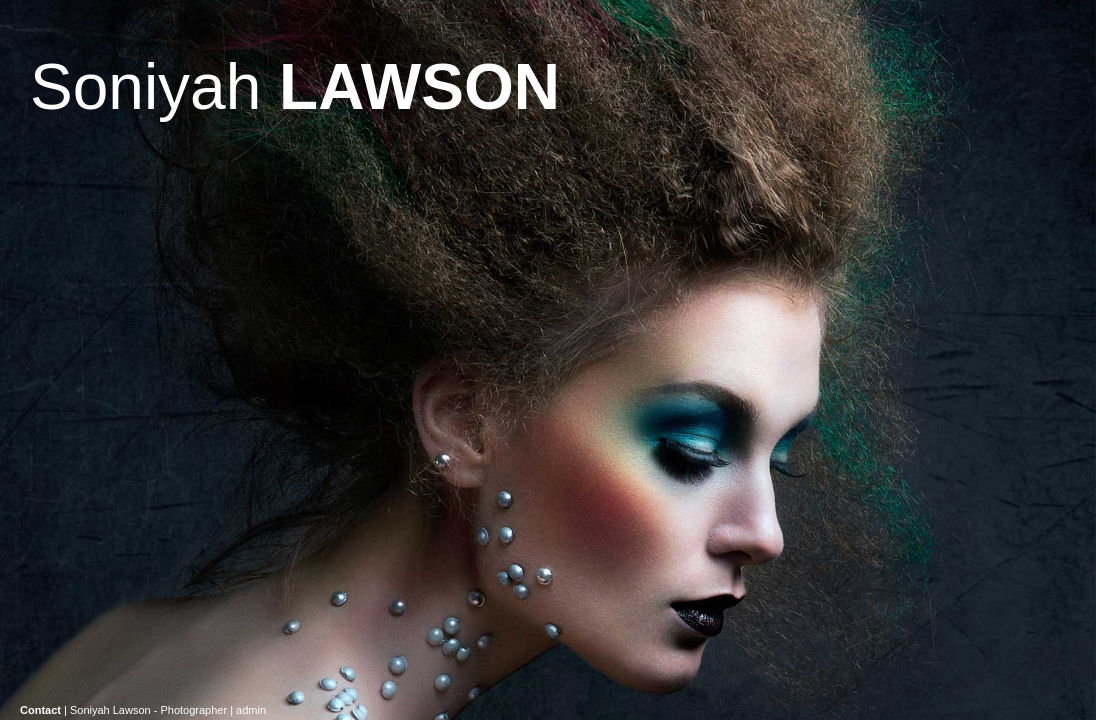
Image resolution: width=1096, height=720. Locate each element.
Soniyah (295, 87)
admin (251, 710)
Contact (40, 710)
